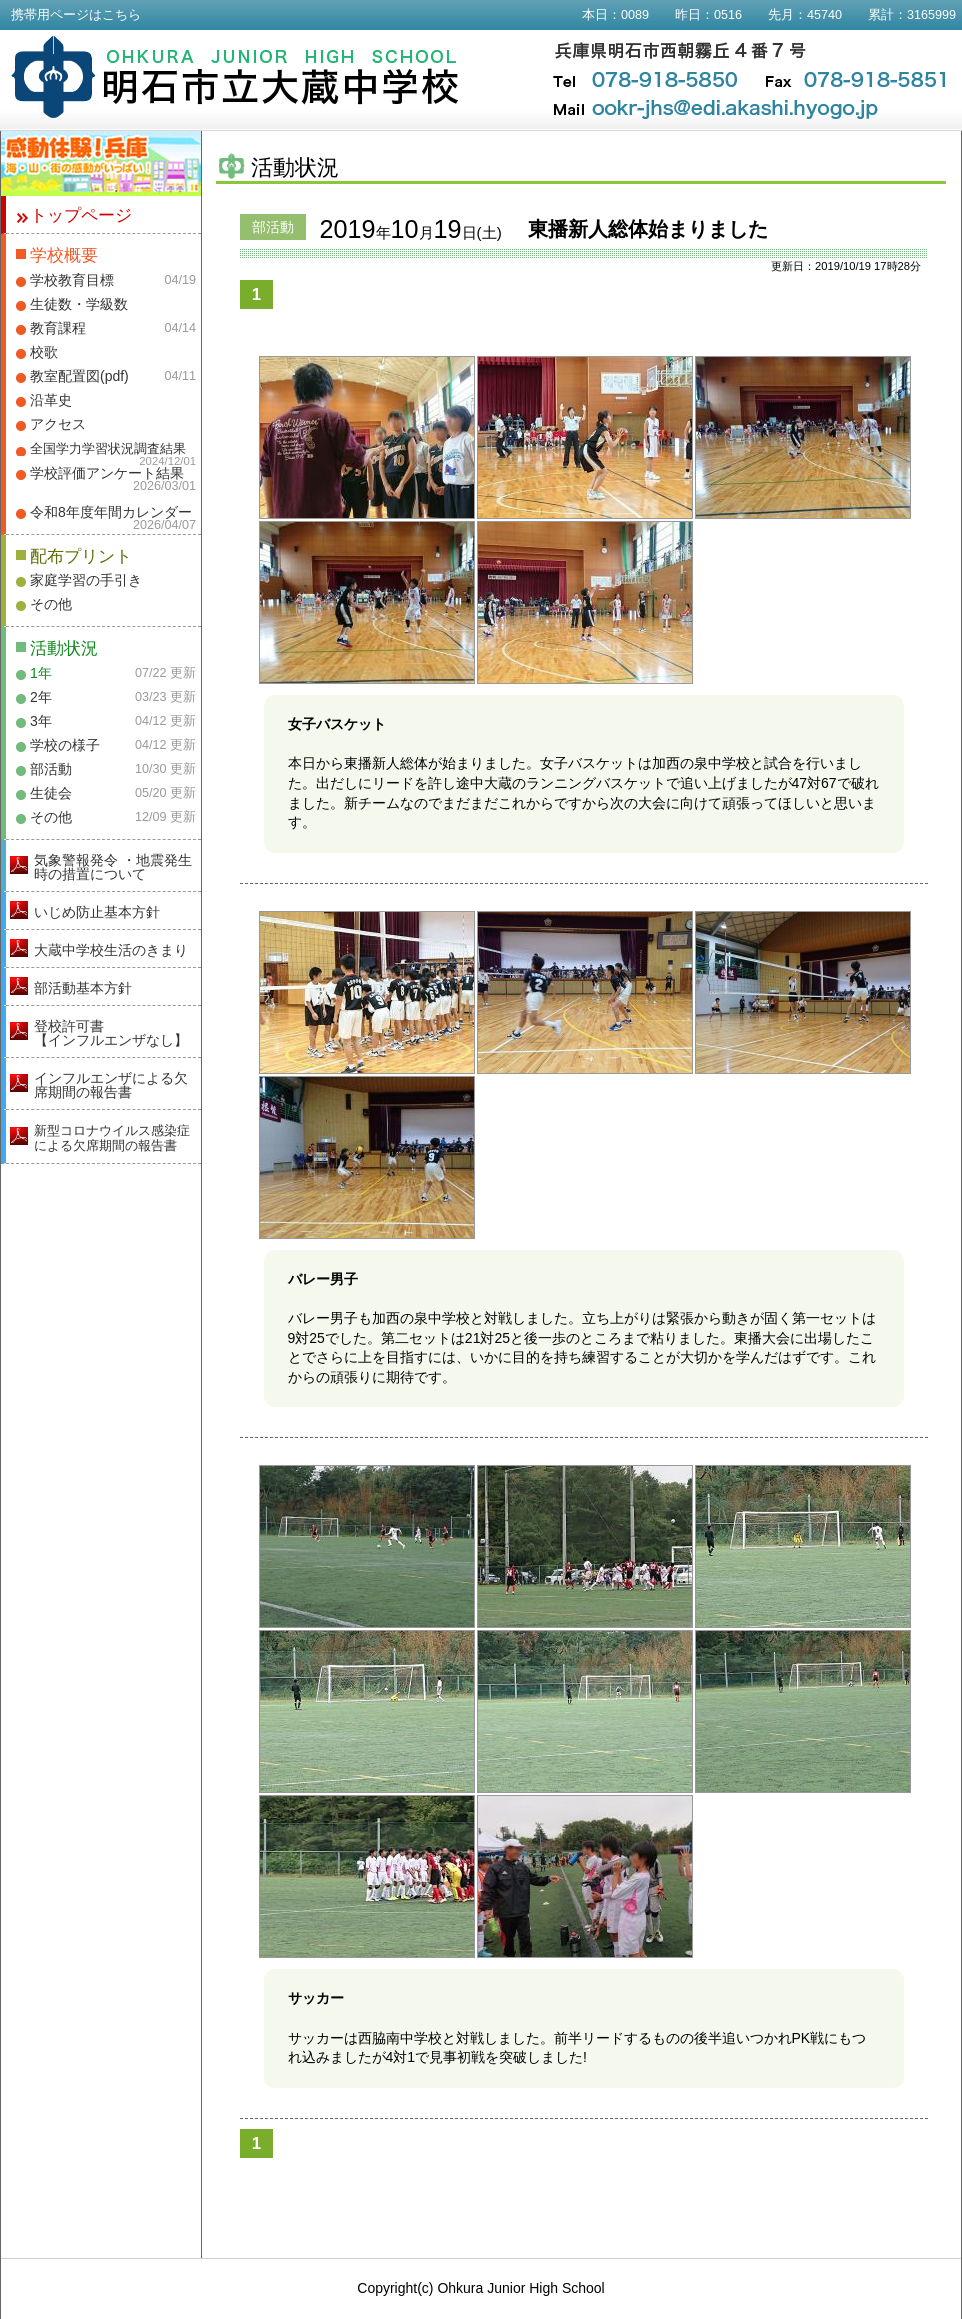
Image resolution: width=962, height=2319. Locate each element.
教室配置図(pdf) (79, 376)
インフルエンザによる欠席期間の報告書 (111, 1085)
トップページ (81, 215)
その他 (51, 604)
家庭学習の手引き (86, 580)
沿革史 (51, 400)
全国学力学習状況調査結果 (108, 449)
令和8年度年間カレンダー (111, 512)
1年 (41, 673)
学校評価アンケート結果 (107, 473)
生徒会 (51, 793)
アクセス (58, 424)
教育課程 (58, 328)
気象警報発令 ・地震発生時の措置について (113, 867)
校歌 (44, 352)
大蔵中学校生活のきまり (111, 950)
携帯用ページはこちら (76, 15)
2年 (41, 697)
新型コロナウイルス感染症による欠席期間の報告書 (112, 1138)
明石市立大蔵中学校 (235, 77)
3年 (41, 721)
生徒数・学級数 (79, 304)
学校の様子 (65, 745)
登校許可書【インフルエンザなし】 (111, 1033)
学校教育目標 (72, 280)
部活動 (51, 769)
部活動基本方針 (83, 988)
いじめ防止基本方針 (97, 912)
